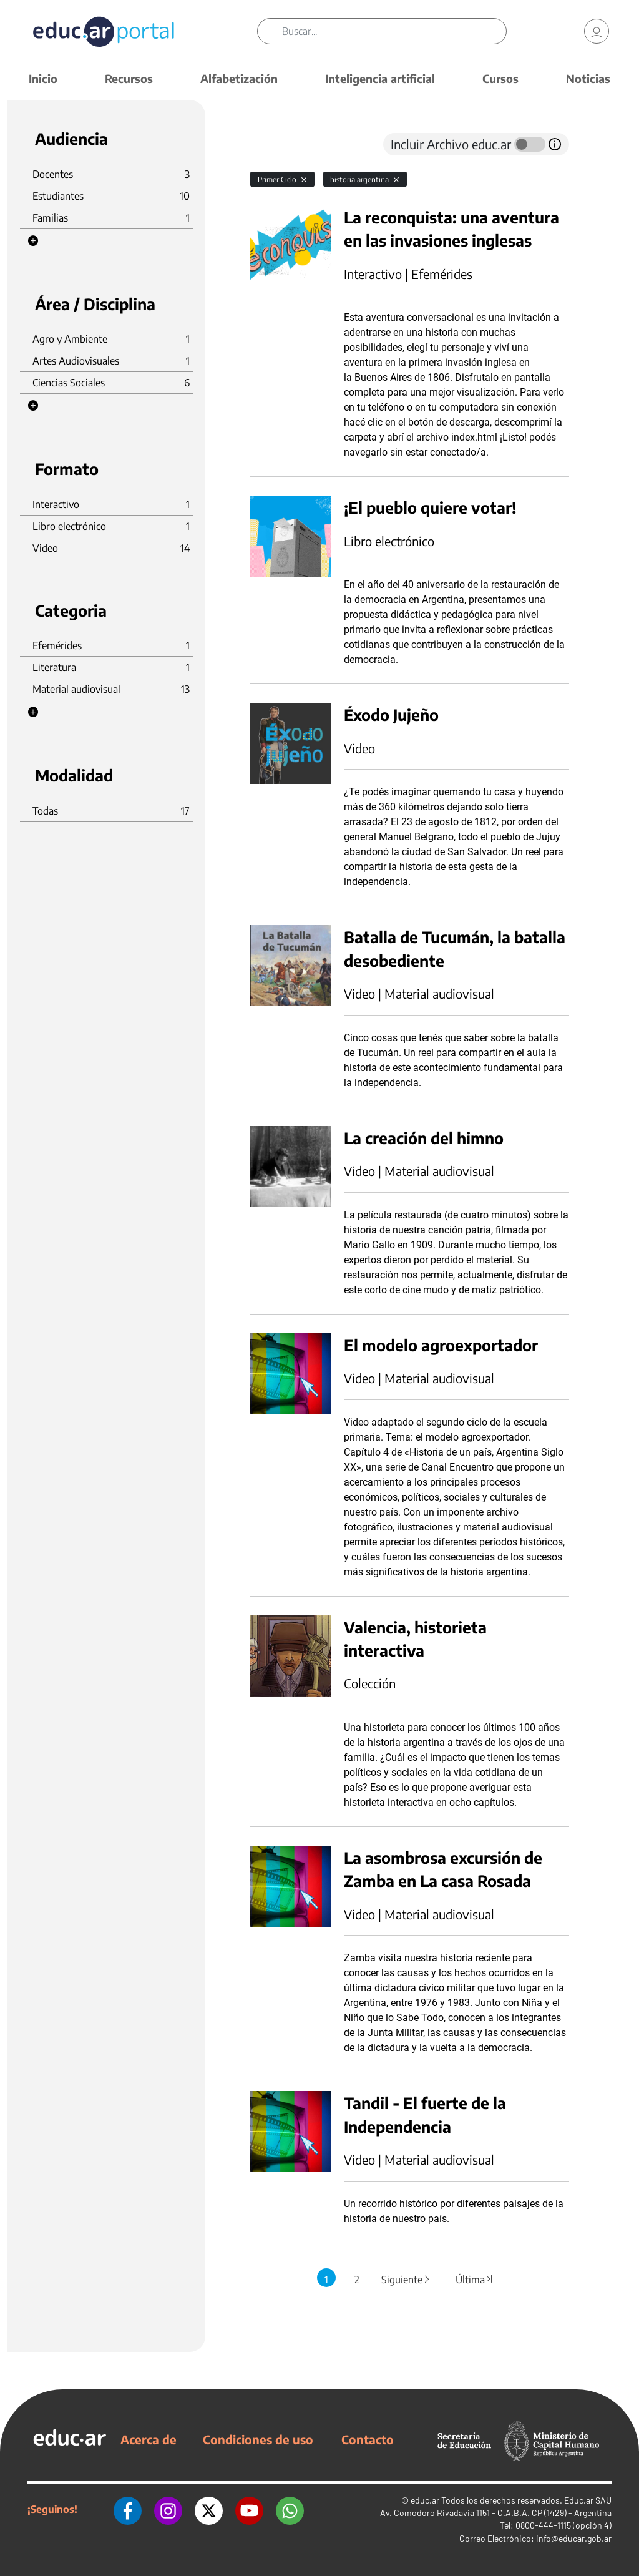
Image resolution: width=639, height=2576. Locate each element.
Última (474, 2279)
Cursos (500, 78)
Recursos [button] (129, 78)
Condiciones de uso (258, 2439)
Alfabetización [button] (239, 78)
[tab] (275, 144)
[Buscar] (393, 31)
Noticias (588, 78)
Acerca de (148, 2439)
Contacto (367, 2439)
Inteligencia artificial (380, 78)
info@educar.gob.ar (574, 2538)
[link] (596, 31)
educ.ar (425, 2500)
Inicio (43, 78)
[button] (33, 241)
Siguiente (406, 2279)
